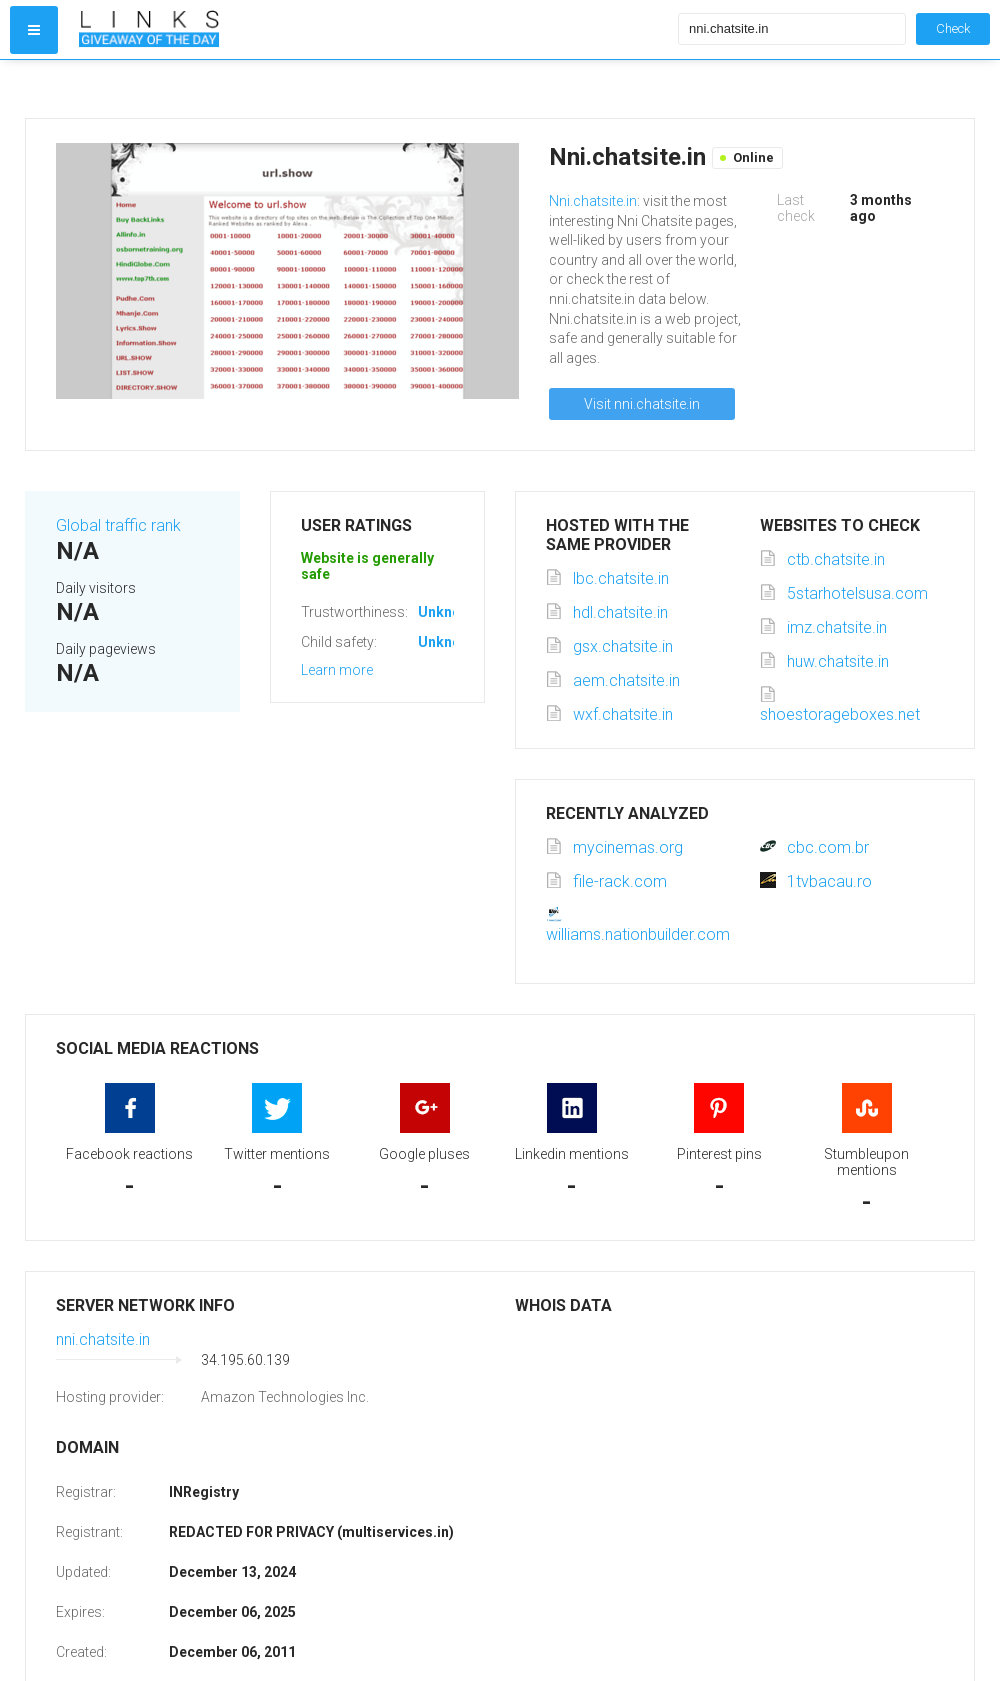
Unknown (448, 612)
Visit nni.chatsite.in (642, 404)
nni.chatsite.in (103, 1339)
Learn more (337, 670)
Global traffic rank (118, 525)
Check (953, 28)
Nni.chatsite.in (593, 201)
